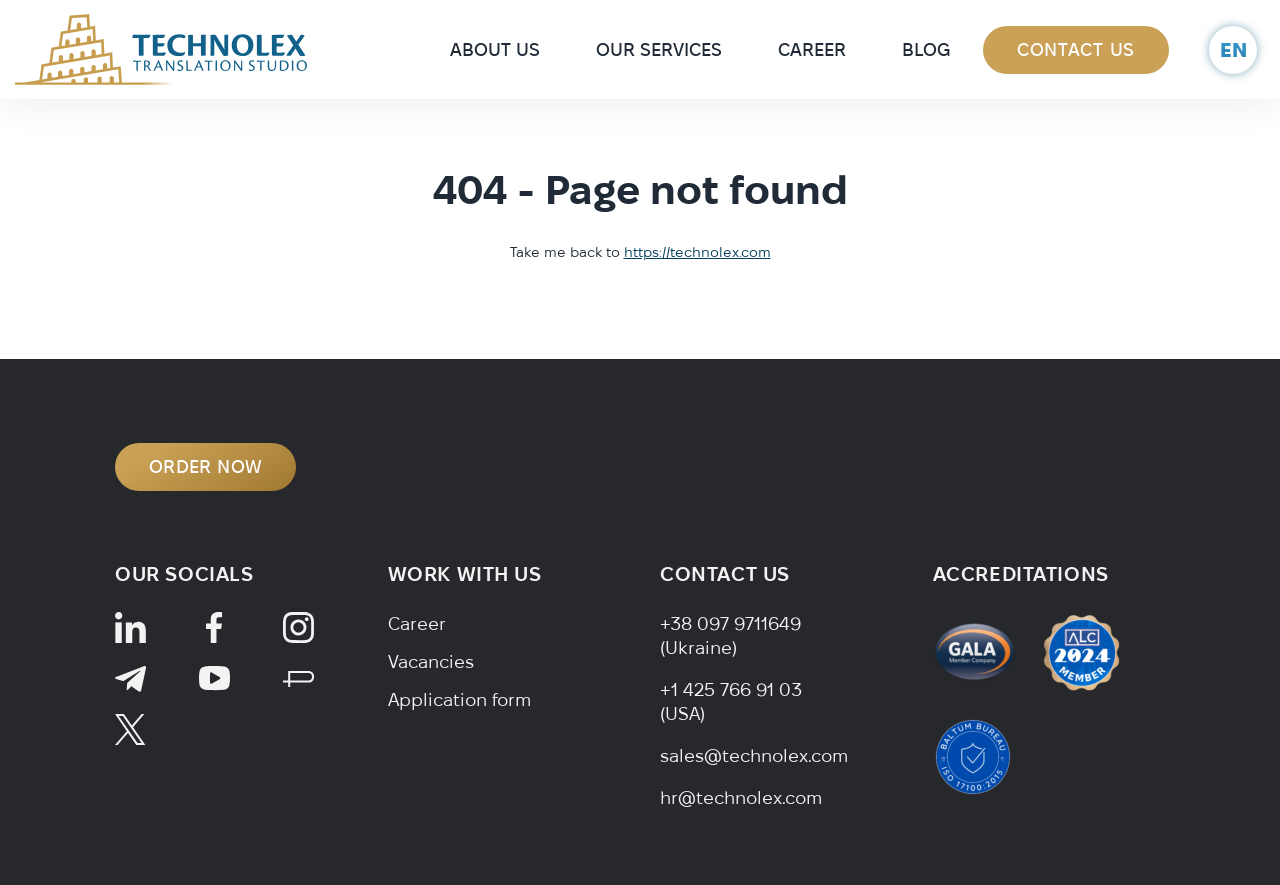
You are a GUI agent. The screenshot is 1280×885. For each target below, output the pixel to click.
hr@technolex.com (741, 797)
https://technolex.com (697, 252)
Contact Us (1076, 49)
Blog (926, 49)
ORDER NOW (205, 466)
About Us (495, 49)
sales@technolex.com (754, 755)
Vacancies (431, 661)
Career (812, 49)
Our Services (659, 49)
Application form (459, 699)
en (1233, 49)
